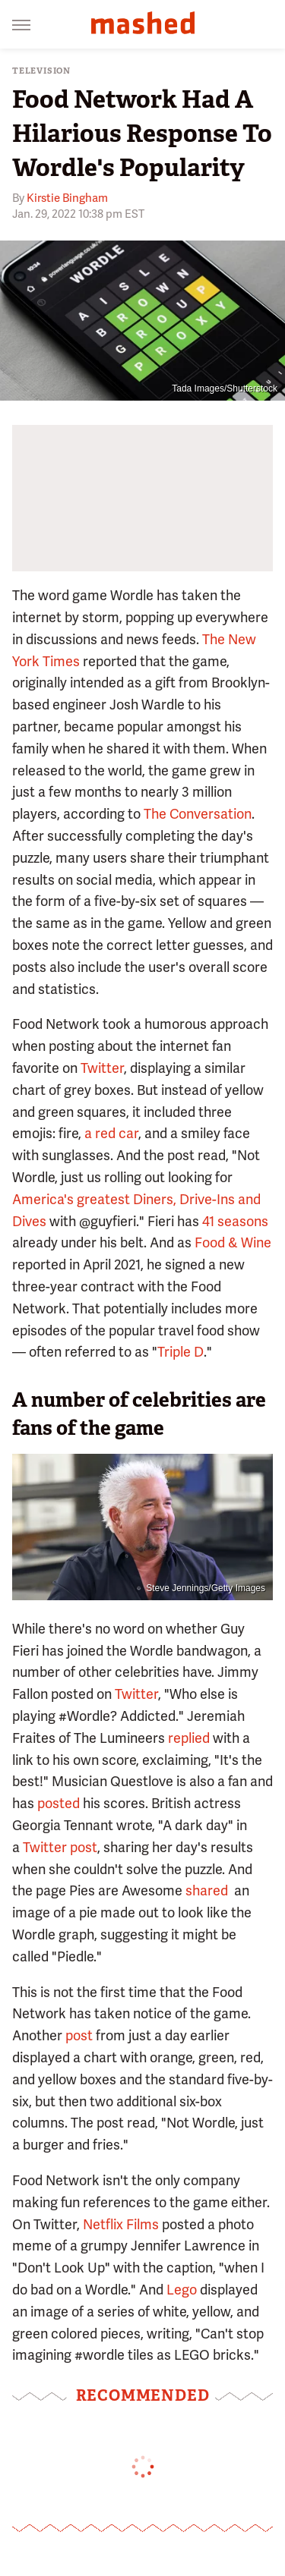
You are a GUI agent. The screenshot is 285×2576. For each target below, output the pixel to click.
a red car (111, 1133)
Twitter (102, 1068)
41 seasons (235, 1221)
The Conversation (198, 813)
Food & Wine (233, 1242)
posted (58, 1803)
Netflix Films (121, 2224)
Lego (181, 2289)
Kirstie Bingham (67, 198)
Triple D (180, 1351)
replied (189, 1738)
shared (206, 1890)
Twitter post (60, 1847)
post (77, 2035)
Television (41, 71)
